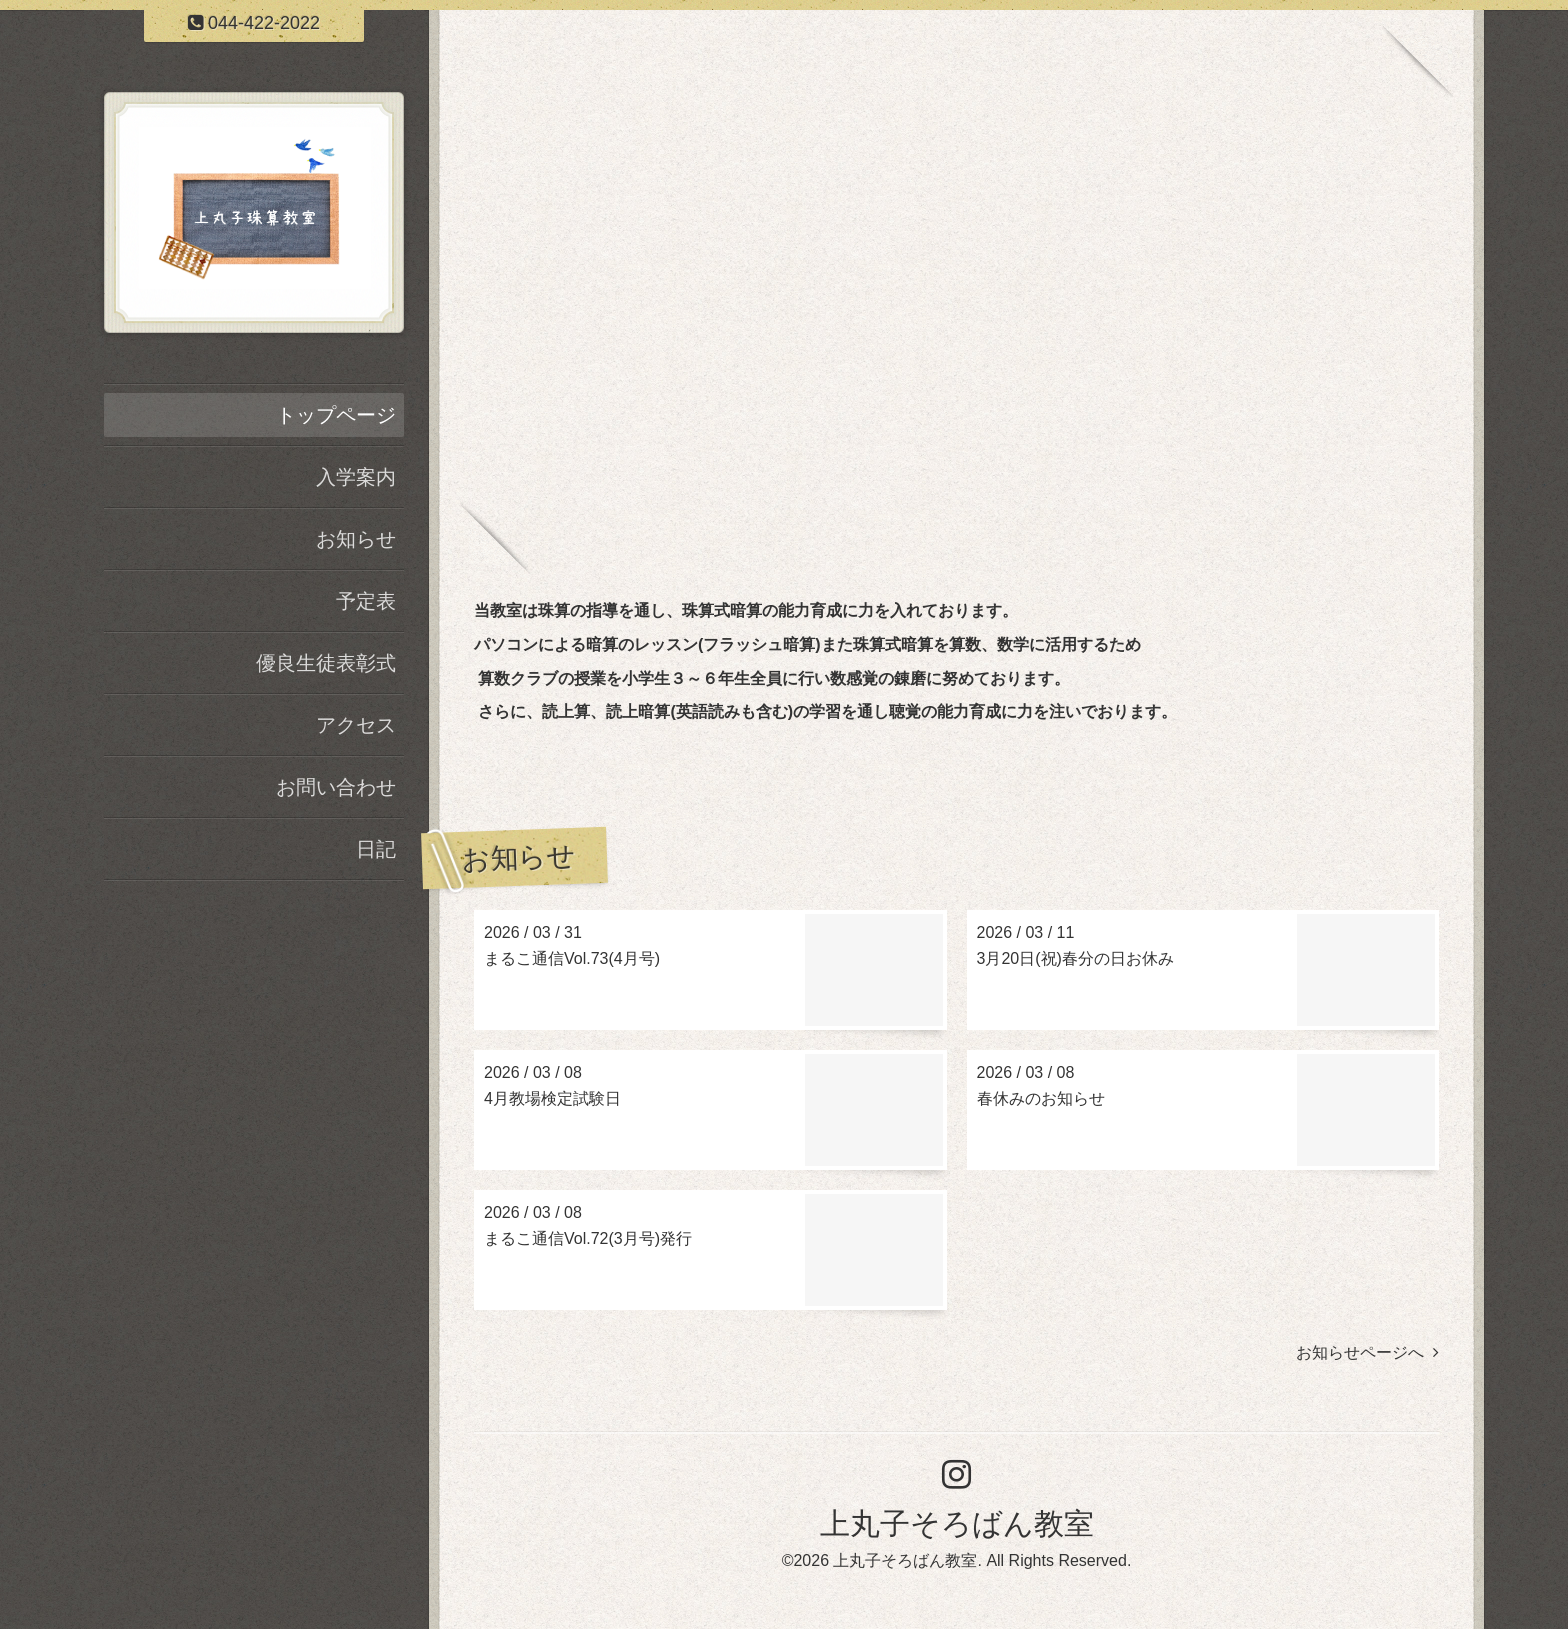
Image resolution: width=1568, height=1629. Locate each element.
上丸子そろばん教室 (957, 1523)
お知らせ (356, 539)
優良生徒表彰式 (326, 663)
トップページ (336, 415)
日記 (376, 849)
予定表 (366, 601)
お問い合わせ (336, 787)
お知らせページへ (1367, 1352)
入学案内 (356, 477)
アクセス (356, 725)
